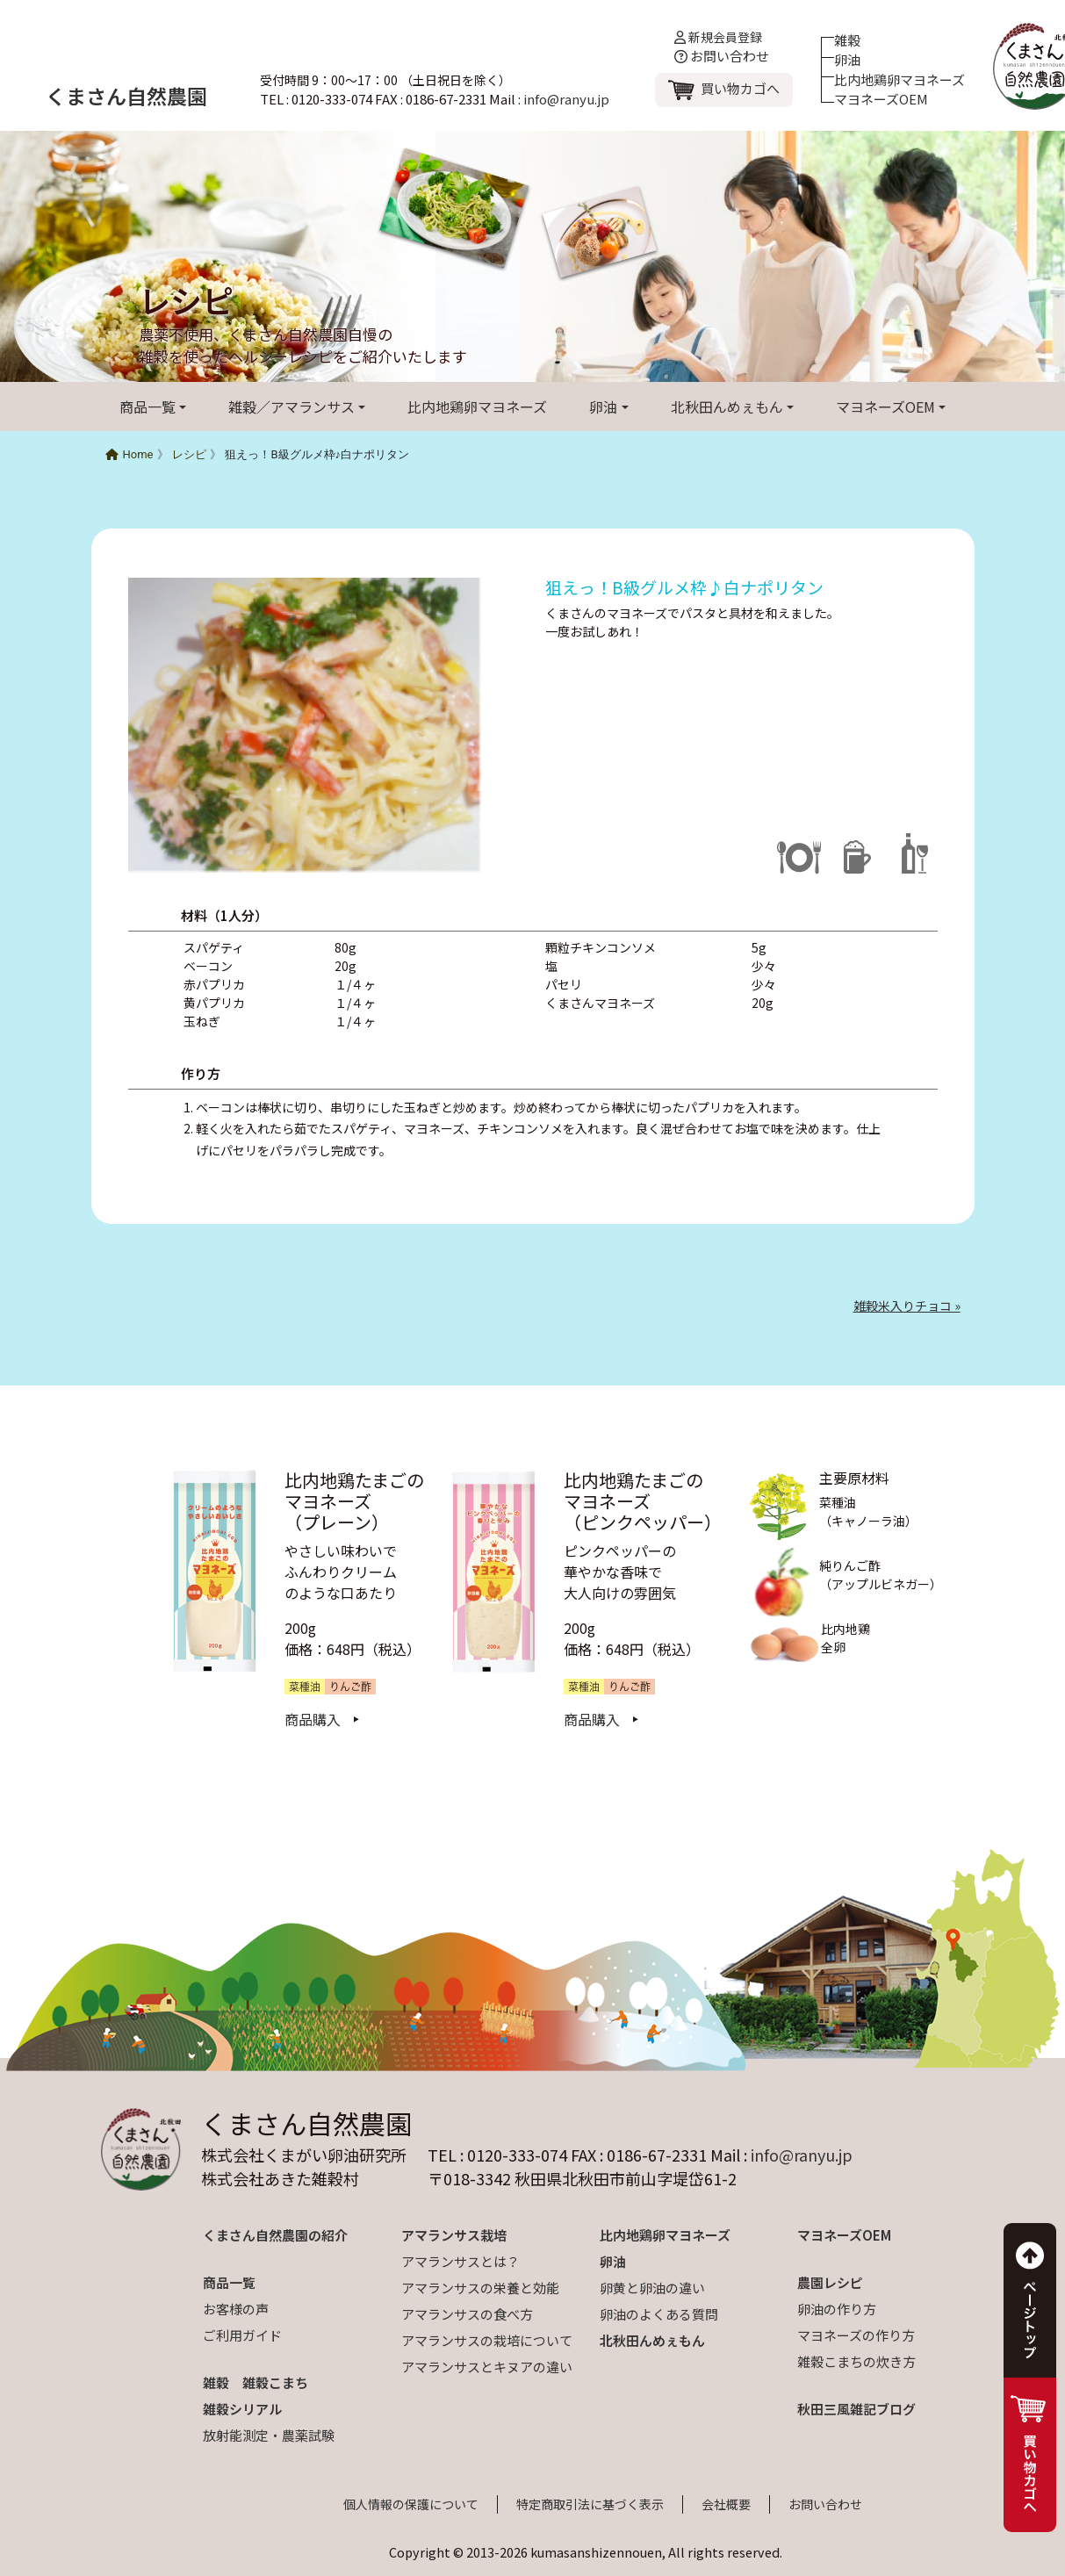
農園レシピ (830, 2282)
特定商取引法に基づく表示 (590, 2504)
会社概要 (726, 2504)
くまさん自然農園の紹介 (275, 2235)
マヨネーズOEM (881, 99)
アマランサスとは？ (460, 2261)
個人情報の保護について (411, 2504)
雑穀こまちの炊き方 (856, 2361)
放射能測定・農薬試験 (269, 2435)
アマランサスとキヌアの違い (486, 2366)
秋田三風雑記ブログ (856, 2409)
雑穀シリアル (242, 2409)
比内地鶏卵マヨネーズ (899, 79)
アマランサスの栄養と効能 (480, 2287)
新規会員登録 (718, 37)
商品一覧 (147, 406)
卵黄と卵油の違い (652, 2287)
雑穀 (847, 40)
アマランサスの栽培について (486, 2340)
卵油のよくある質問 (659, 2314)
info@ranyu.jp (566, 99)
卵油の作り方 (836, 2308)
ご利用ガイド (242, 2335)
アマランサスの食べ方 (467, 2314)
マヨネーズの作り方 (856, 2335)
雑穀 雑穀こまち (255, 2382)
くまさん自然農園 (126, 96)
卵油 (847, 59)
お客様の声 (236, 2308)
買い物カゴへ (740, 88)
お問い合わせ (721, 56)
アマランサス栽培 (454, 2235)
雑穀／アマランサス (291, 406)
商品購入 (312, 1719)
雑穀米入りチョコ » (907, 1305)
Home (129, 454)
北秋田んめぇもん (727, 406)
